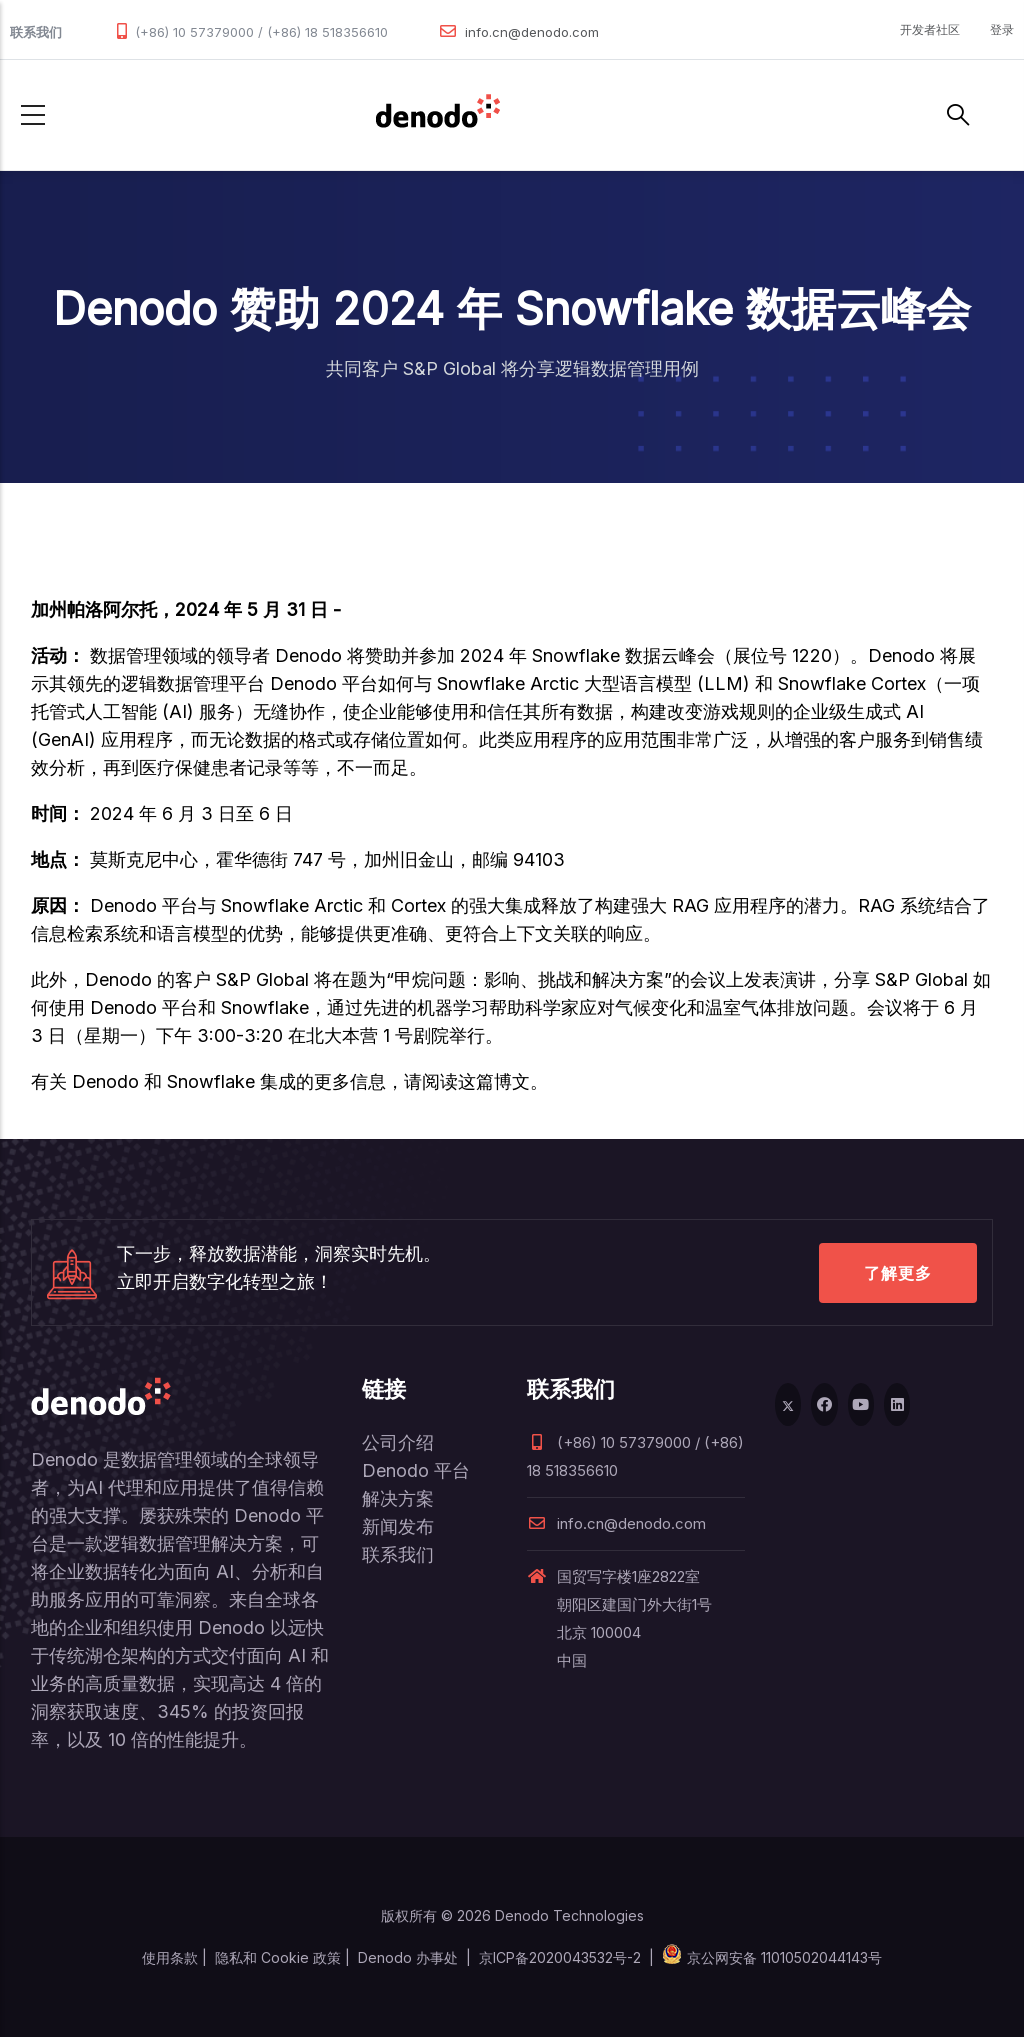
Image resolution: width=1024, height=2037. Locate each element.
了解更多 (898, 1273)
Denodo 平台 (416, 1470)
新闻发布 (398, 1526)
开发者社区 (930, 29)
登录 (1002, 29)
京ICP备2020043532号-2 (560, 1957)
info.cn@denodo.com (532, 32)
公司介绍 (398, 1442)
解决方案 (398, 1498)
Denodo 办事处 (408, 1957)
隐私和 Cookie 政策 (278, 1957)
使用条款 (170, 1957)
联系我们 (398, 1554)
